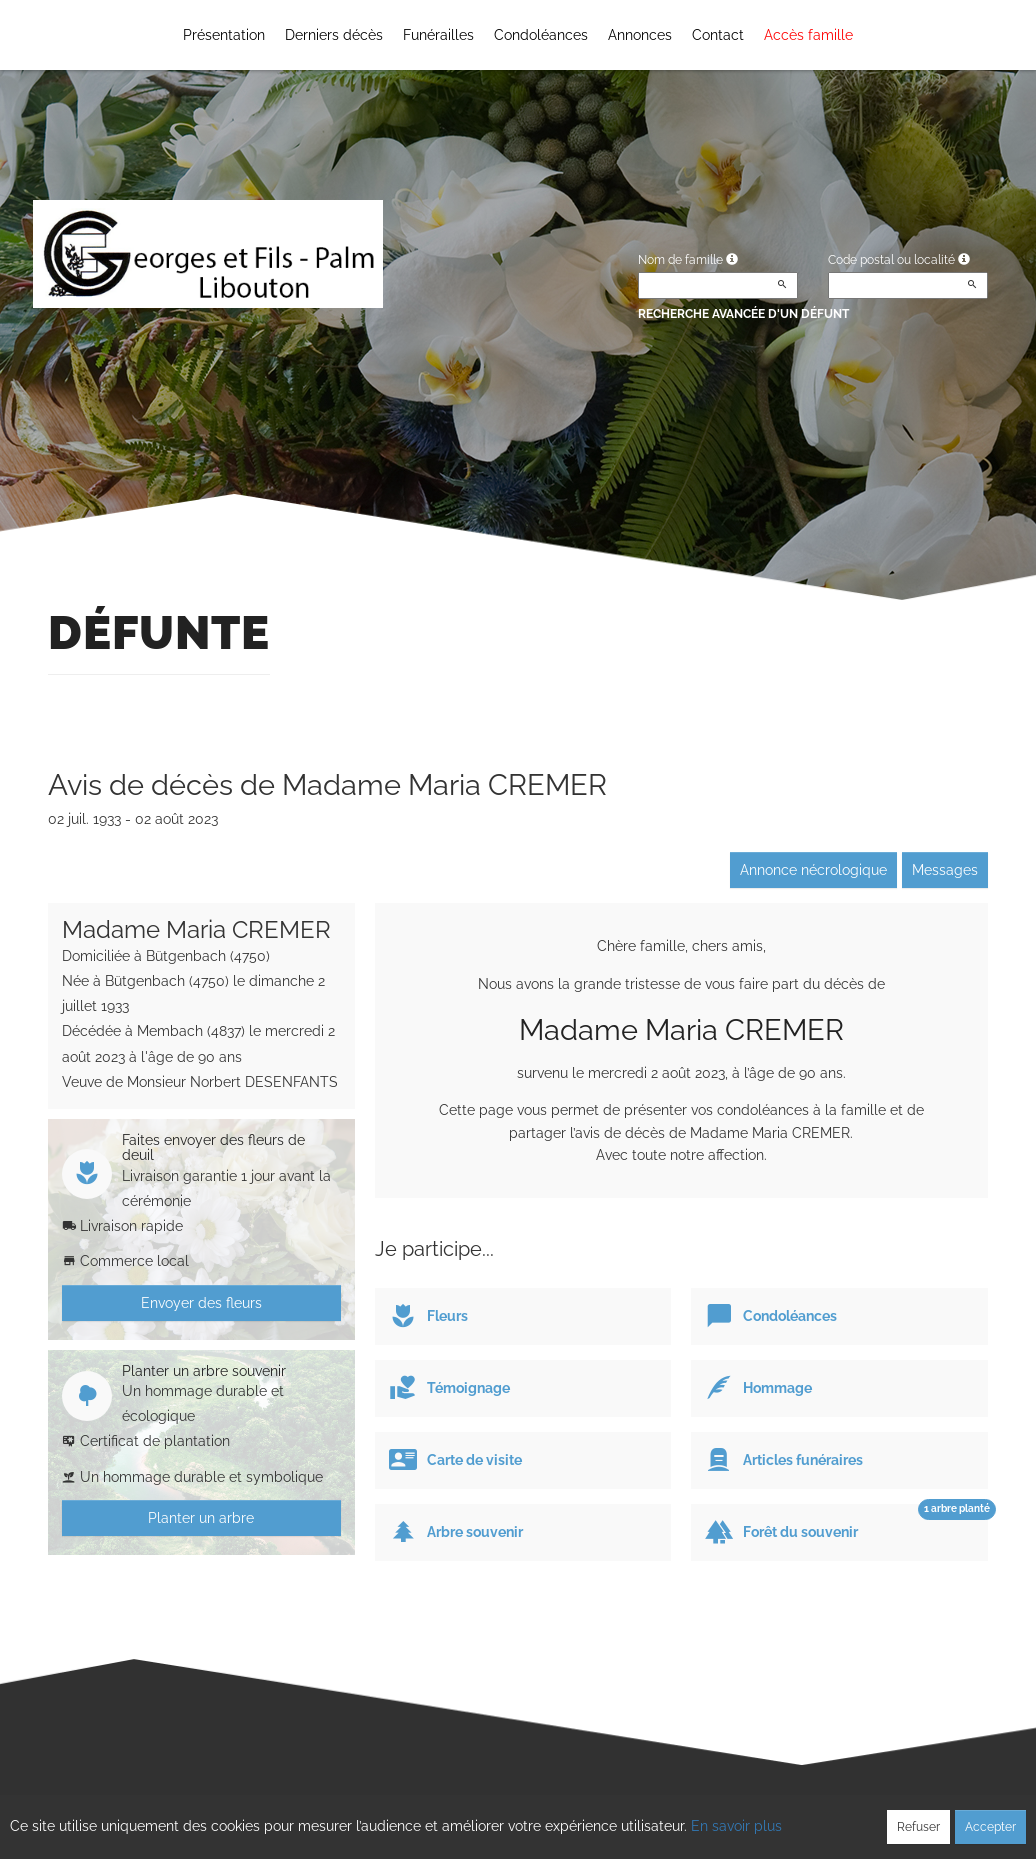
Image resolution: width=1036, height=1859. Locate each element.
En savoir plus (736, 1826)
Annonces (640, 35)
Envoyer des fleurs (201, 1303)
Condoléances (541, 35)
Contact (718, 35)
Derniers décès (334, 35)
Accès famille (808, 35)
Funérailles (438, 35)
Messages (945, 870)
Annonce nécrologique (813, 870)
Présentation (224, 35)
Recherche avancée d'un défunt (743, 314)
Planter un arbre (201, 1518)
